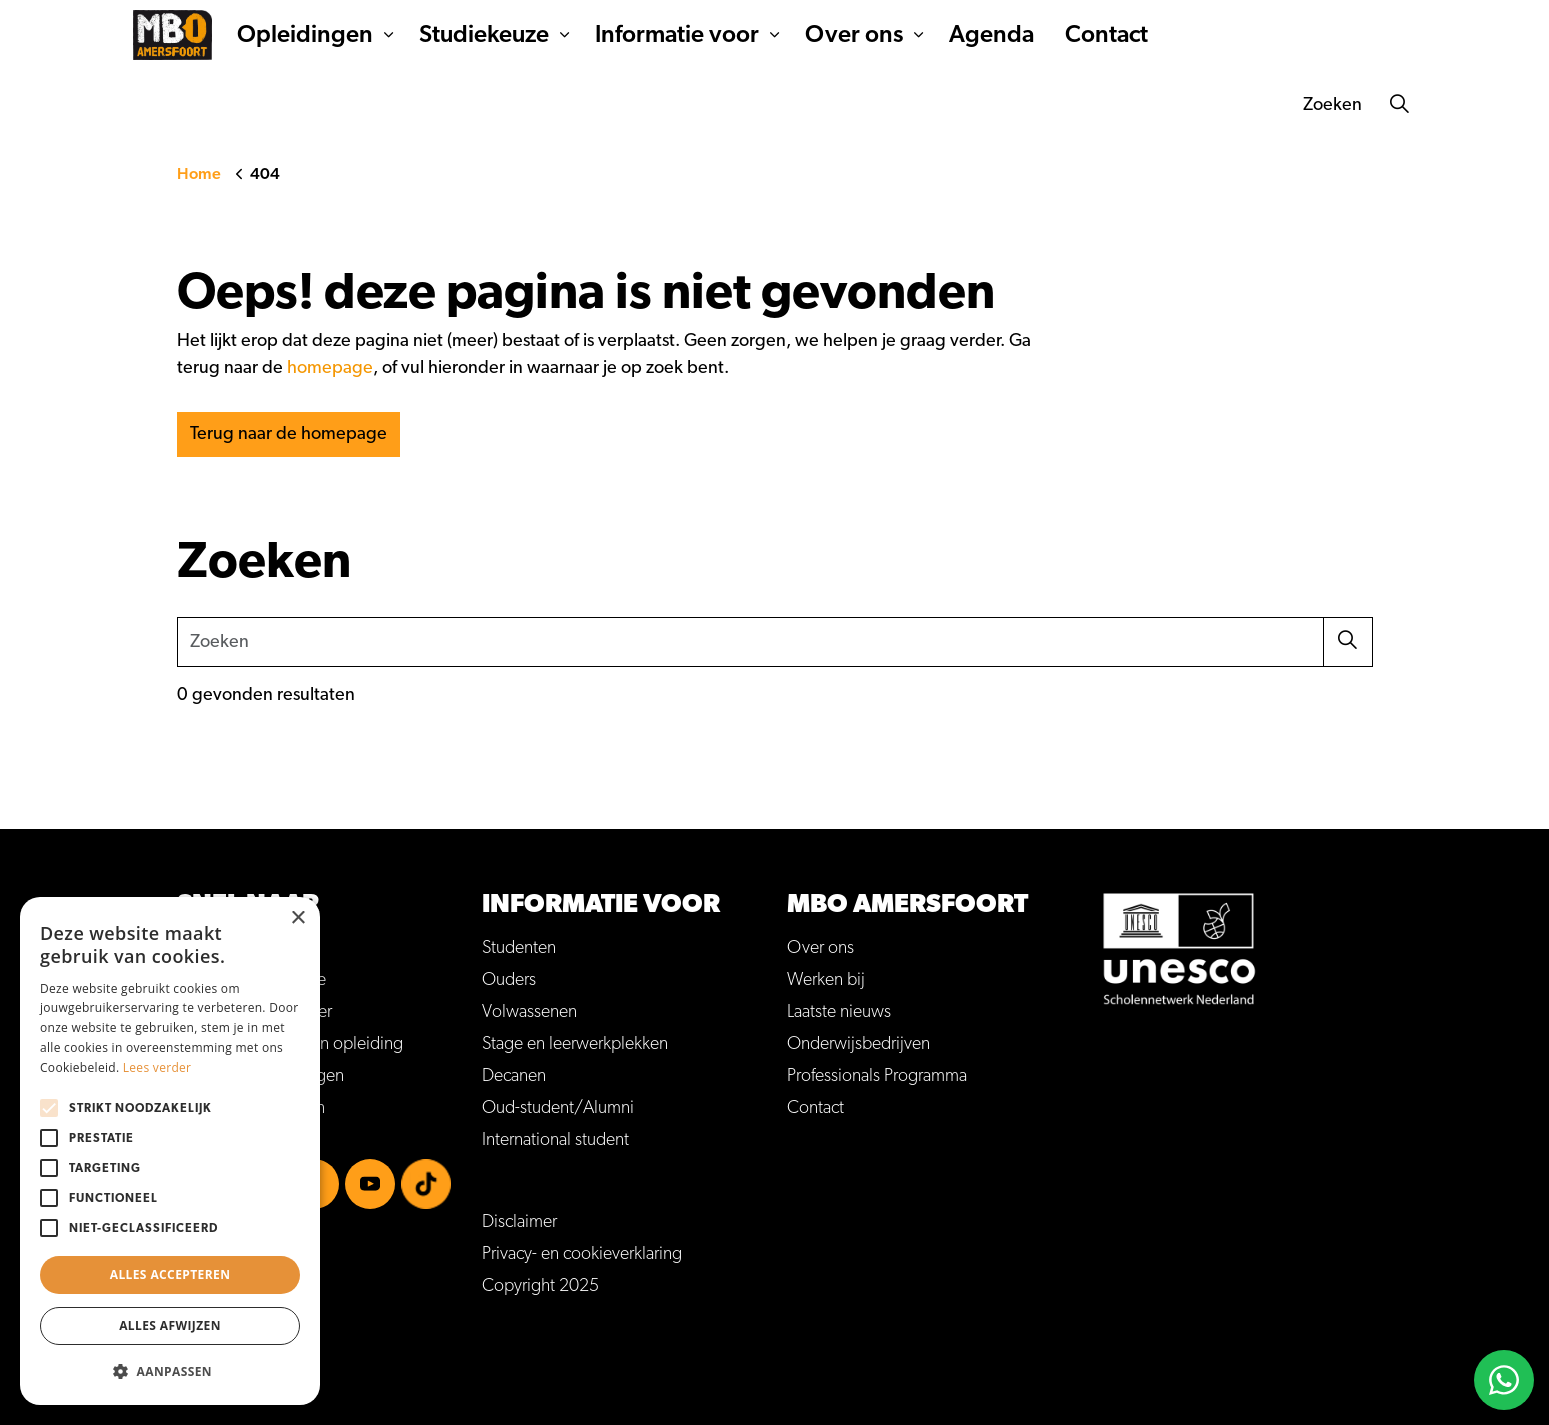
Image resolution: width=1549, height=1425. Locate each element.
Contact (1197, 105)
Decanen (514, 1076)
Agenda (1082, 105)
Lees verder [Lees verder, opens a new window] (157, 1067)
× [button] (297, 918)
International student (555, 1140)
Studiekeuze (575, 105)
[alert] (170, 1151)
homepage (330, 368)
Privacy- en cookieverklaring (582, 1254)
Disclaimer (519, 1222)
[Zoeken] (1402, 105)
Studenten (519, 948)
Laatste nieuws (839, 1012)
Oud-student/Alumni (558, 1108)
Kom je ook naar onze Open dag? (1276, 35)
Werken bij (1055, 35)
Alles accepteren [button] (170, 1274)
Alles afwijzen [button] (170, 1325)
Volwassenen (529, 1012)
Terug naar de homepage (288, 434)
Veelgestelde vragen (767, 35)
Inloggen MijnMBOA (927, 35)
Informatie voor (768, 105)
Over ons (945, 105)
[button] (1348, 642)
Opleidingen (396, 105)
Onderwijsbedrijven (858, 1044)
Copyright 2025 (540, 1286)
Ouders (509, 980)
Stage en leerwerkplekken (575, 1044)
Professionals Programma (877, 1076)
